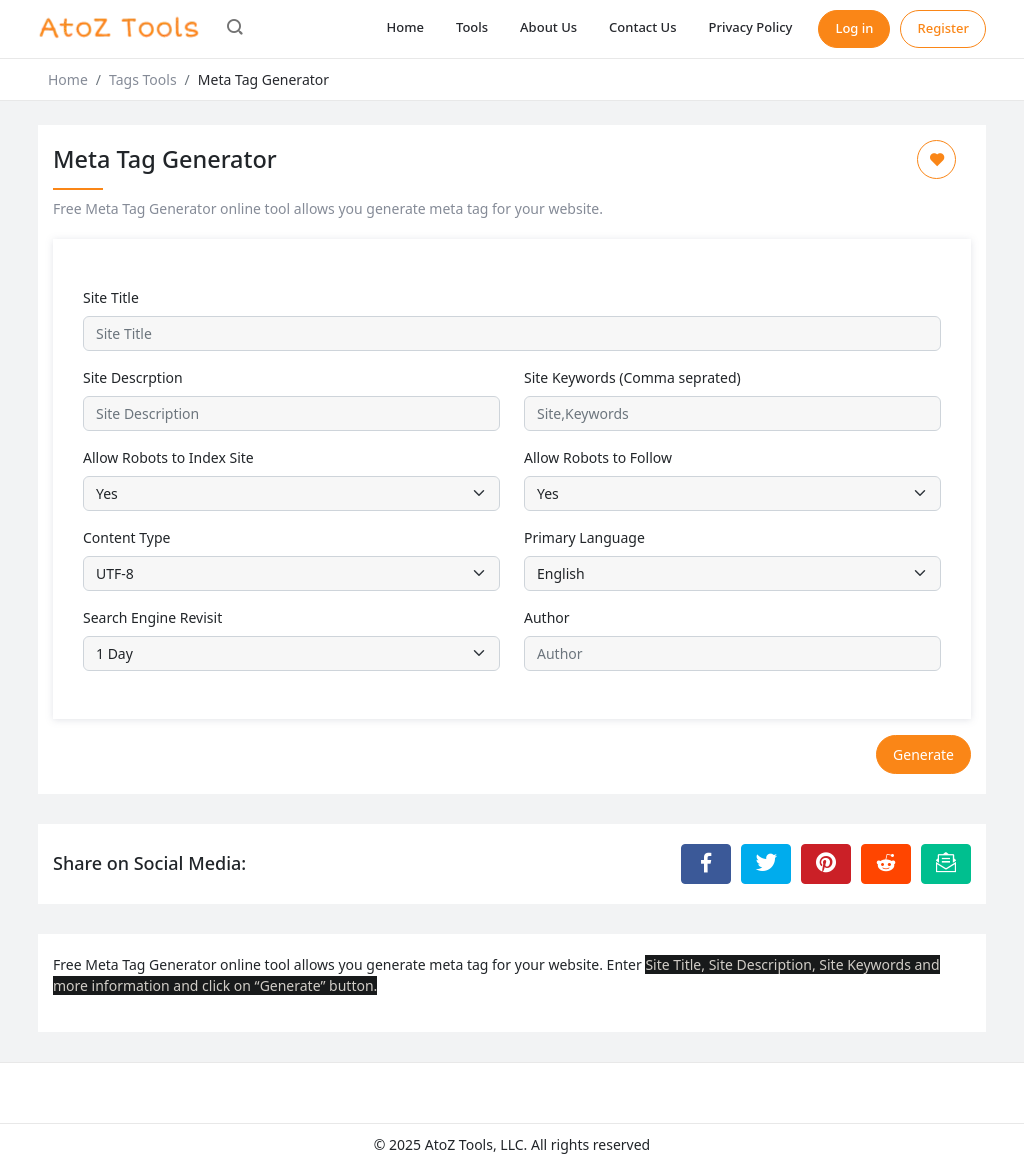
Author (547, 617)
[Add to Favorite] (936, 159)
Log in (854, 28)
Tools (472, 27)
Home (405, 27)
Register (943, 28)
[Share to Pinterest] (826, 864)
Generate (923, 754)
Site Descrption (133, 377)
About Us (548, 27)
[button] (235, 29)
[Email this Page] (946, 864)
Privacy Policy (750, 27)
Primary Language (584, 537)
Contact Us (642, 27)
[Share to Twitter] (766, 864)
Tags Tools (143, 79)
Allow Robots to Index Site (168, 457)
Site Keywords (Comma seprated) (632, 377)
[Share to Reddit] (886, 864)
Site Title (111, 297)
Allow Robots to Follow (598, 457)
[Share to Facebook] (706, 864)
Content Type (126, 537)
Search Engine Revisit (152, 617)
